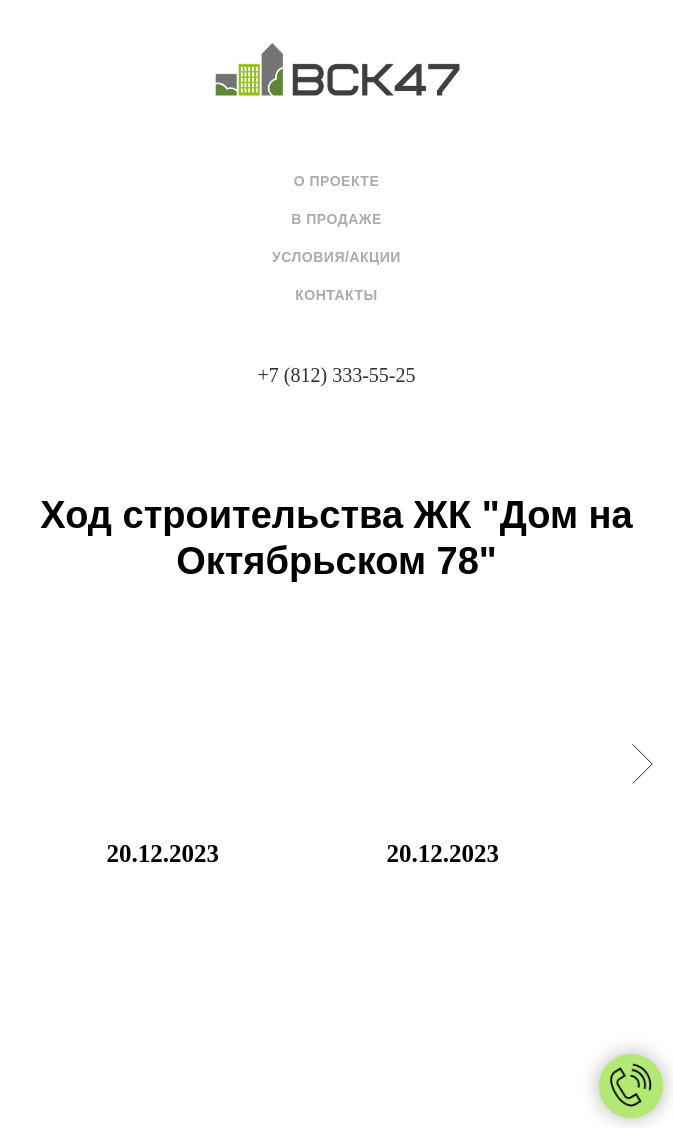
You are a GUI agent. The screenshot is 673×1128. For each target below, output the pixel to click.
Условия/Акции (336, 257)
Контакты (336, 295)
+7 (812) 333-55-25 (337, 375)
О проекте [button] (337, 181)
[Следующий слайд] (642, 764)
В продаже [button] (336, 219)
